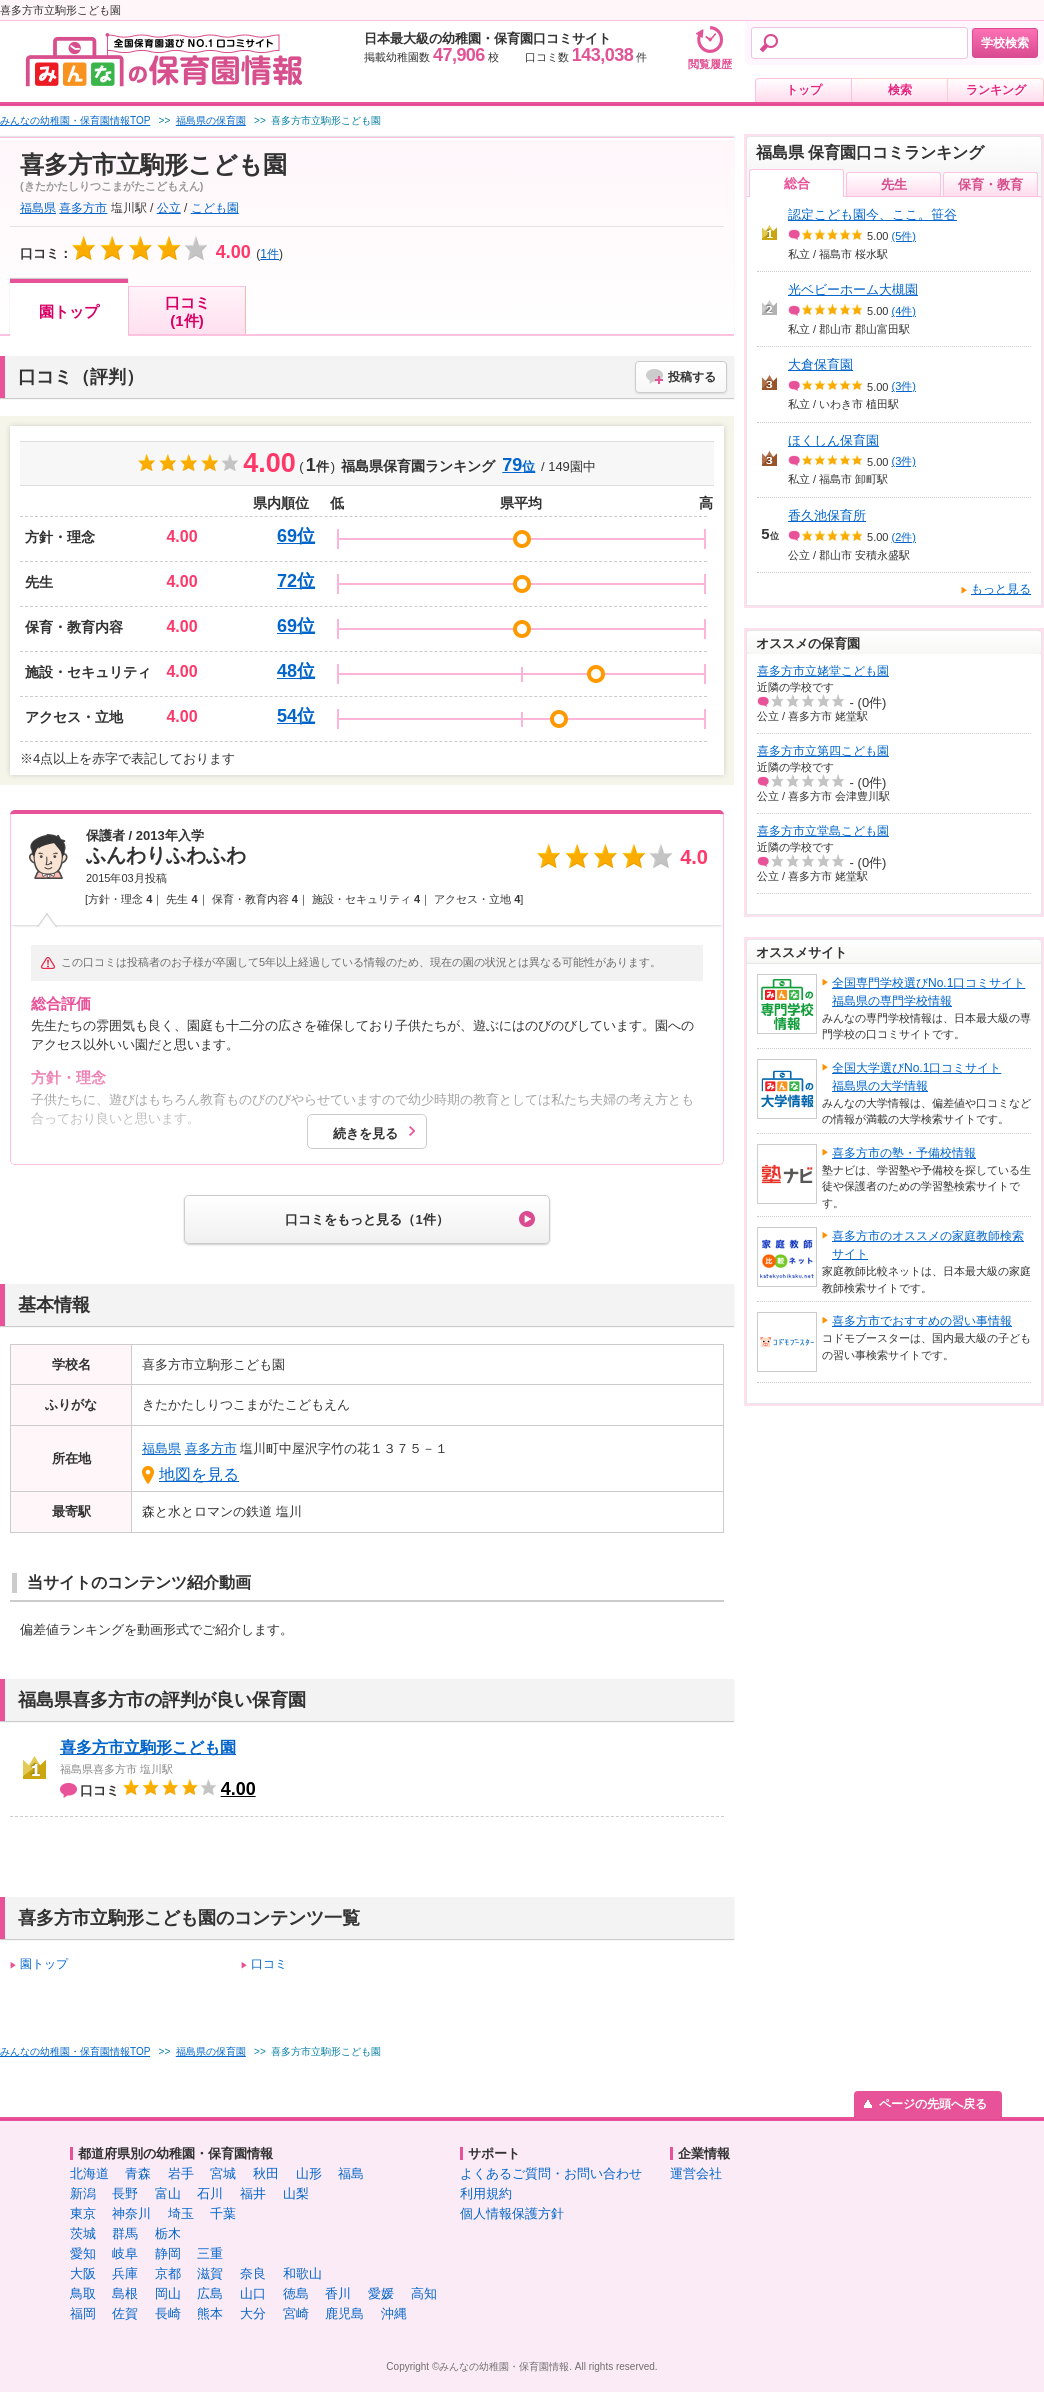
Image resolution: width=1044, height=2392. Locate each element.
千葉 (223, 2213)
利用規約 (486, 2193)
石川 (210, 2193)
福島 (351, 2173)
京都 (168, 2273)
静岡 (168, 2253)
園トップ (69, 311)
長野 (125, 2193)
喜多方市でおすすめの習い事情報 (922, 1321)
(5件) (904, 236)
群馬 (125, 2233)
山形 (309, 2173)
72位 (296, 581)
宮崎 (296, 2313)
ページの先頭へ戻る (933, 2104)
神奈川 (131, 2213)
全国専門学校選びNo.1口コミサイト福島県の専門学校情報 (928, 992)
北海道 (89, 2173)
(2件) (904, 537)
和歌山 (302, 2273)
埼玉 (181, 2213)
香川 (338, 2293)
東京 (83, 2213)
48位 (296, 671)
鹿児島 (344, 2313)
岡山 (168, 2293)
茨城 (83, 2233)
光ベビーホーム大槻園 (853, 289)
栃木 (168, 2233)
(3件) (904, 386)
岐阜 (125, 2253)
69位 (296, 536)
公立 (169, 208)
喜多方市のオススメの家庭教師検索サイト (928, 1245)
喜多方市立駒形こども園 (148, 1747)
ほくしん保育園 (833, 440)
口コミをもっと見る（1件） (366, 1219)
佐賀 (125, 2313)
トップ (804, 90)
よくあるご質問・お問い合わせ (551, 2173)
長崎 (168, 2313)
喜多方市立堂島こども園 (823, 831)
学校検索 (1005, 43)
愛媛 (381, 2293)
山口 (253, 2293)
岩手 (181, 2173)
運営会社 (696, 2173)
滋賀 (210, 2273)
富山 (168, 2193)
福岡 (83, 2313)
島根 (125, 2293)
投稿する (692, 377)
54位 (296, 716)
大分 (253, 2313)
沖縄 (394, 2313)
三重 (210, 2253)
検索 (900, 90)
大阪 (83, 2273)
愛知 (83, 2253)
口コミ (269, 1964)
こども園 (215, 208)
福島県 (38, 208)
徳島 (296, 2293)
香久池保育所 (827, 515)
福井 (253, 2193)
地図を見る (199, 1474)
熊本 (210, 2313)
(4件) (904, 311)
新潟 (83, 2193)
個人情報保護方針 (512, 2213)
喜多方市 (83, 208)
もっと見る (1001, 589)
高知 (424, 2293)
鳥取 (83, 2293)
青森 (138, 2173)
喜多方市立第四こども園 (823, 751)
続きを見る (365, 1133)
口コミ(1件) (187, 311)
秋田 (266, 2173)
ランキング (996, 90)
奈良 (253, 2273)
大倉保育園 (820, 364)
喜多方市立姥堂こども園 (823, 671)
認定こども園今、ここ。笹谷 (872, 214)
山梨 (296, 2193)
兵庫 (125, 2273)
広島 (210, 2293)
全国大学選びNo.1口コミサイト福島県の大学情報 (916, 1077)
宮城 (223, 2173)
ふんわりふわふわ (166, 855)
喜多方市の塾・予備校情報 (904, 1153)
